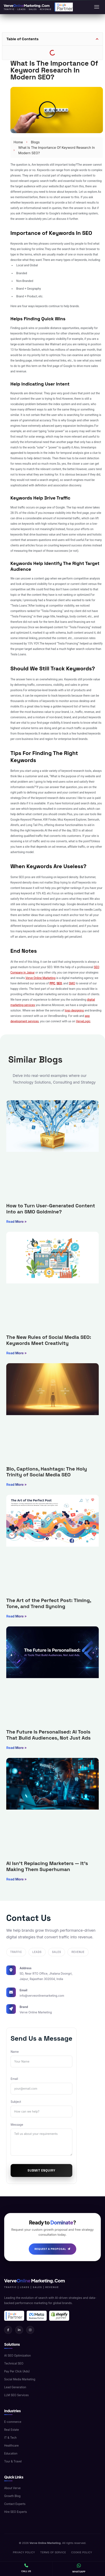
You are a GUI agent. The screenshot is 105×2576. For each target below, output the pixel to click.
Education (11, 2453)
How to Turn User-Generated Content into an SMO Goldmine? (50, 1208)
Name (15, 2051)
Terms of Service (53, 2552)
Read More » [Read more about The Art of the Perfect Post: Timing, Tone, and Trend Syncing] (16, 1616)
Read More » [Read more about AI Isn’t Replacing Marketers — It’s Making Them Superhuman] (16, 1879)
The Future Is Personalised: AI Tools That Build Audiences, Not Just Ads (48, 1735)
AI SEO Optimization (17, 2355)
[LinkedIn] (19, 2330)
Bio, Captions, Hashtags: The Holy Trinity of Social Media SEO (46, 1472)
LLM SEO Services (16, 2395)
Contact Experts (14, 2504)
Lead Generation (15, 2387)
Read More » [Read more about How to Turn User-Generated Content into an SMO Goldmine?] (16, 1221)
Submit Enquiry (41, 2170)
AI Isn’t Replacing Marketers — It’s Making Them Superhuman (47, 1866)
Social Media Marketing (19, 2379)
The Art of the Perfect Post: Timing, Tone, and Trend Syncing (48, 1603)
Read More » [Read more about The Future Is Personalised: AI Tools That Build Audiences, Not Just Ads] (16, 1748)
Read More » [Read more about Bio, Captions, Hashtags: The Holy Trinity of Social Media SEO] (16, 1484)
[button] (97, 39)
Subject (16, 2101)
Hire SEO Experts (15, 2511)
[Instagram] (30, 2330)
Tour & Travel (13, 2461)
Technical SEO (13, 2363)
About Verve (12, 2488)
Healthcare (11, 2445)
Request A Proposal (53, 2249)
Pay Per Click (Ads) (17, 2371)
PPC (52, 983)
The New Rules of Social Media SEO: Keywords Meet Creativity (48, 1340)
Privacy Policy (24, 2552)
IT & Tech (10, 2437)
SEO (59, 983)
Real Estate (11, 2429)
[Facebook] (8, 2330)
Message (17, 2124)
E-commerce (12, 2421)
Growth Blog (12, 2496)
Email (14, 2078)
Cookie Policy (81, 2552)
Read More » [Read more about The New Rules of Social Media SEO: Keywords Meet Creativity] (16, 1353)
